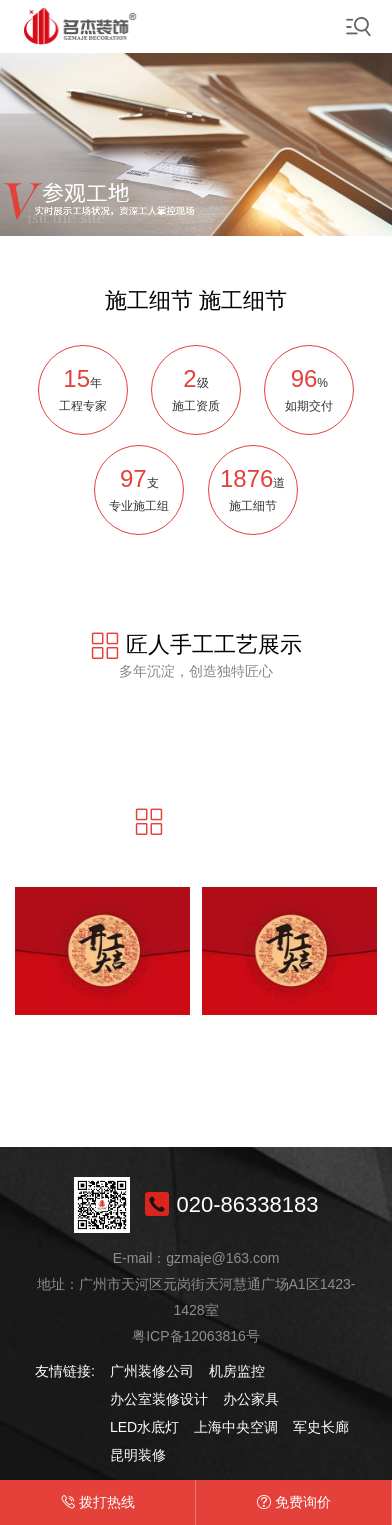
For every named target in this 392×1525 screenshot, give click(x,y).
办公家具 (251, 1399)
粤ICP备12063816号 (196, 1336)
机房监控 (237, 1371)
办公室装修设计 (159, 1399)
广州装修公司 (152, 1371)
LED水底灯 (144, 1427)
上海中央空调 (236, 1427)
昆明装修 (138, 1455)
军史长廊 (321, 1427)
